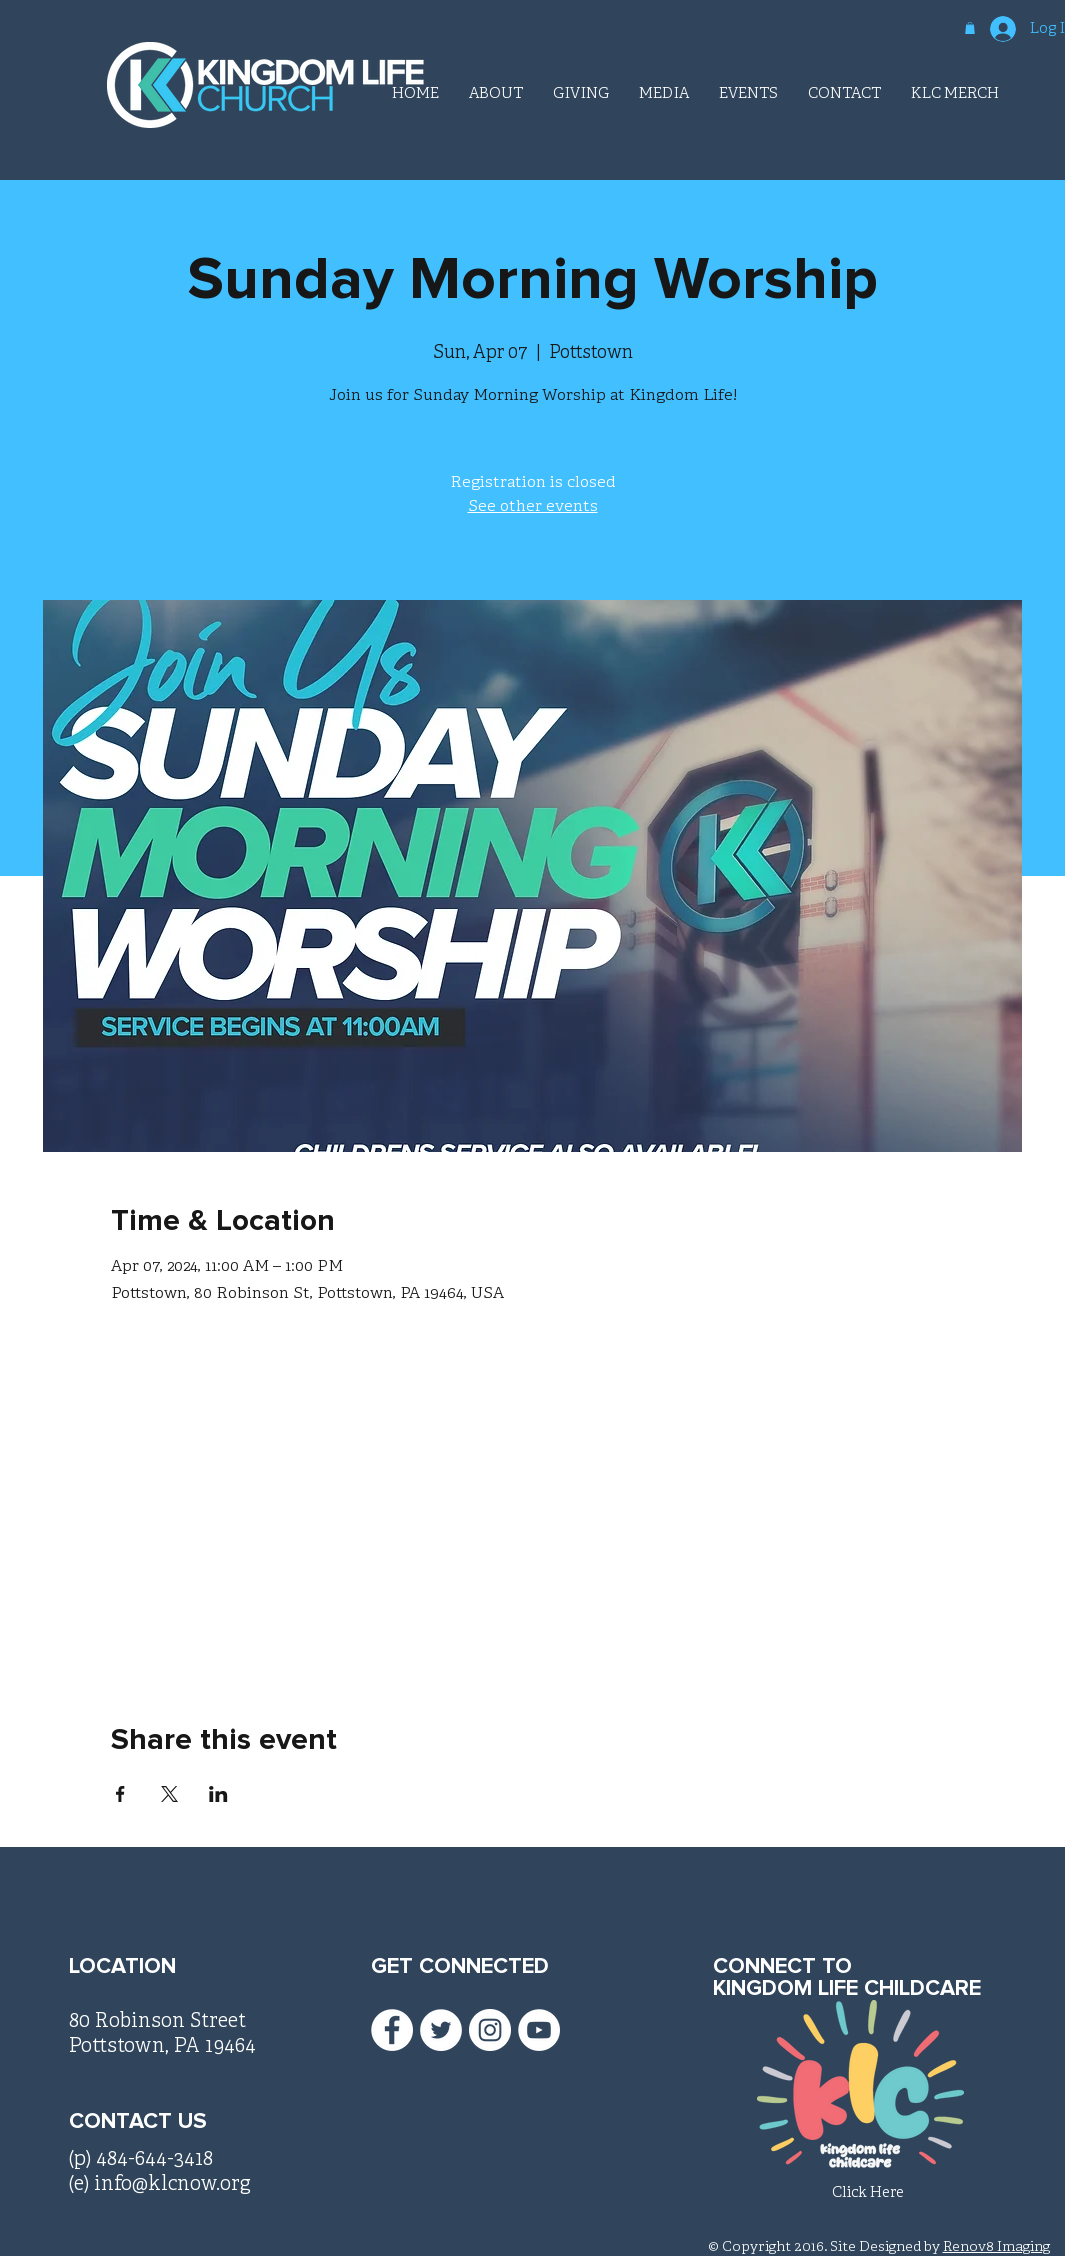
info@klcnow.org (172, 2184)
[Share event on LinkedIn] (218, 1794)
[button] (970, 28)
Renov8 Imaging (996, 2247)
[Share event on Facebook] (120, 1794)
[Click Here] (868, 2194)
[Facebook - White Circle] (392, 2030)
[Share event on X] (169, 1794)
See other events (533, 507)
